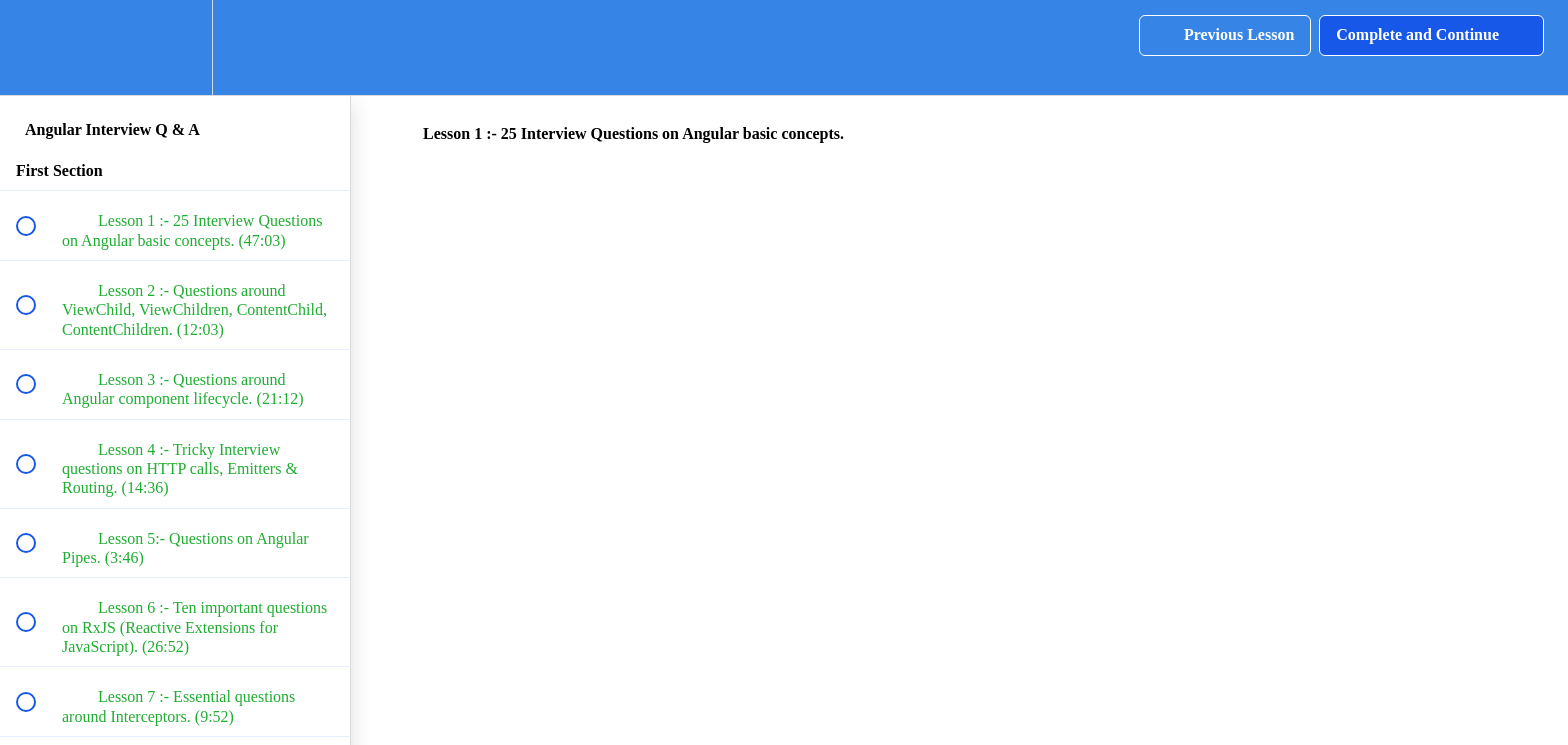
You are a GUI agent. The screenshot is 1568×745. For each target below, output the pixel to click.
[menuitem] (175, 47)
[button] (37, 47)
